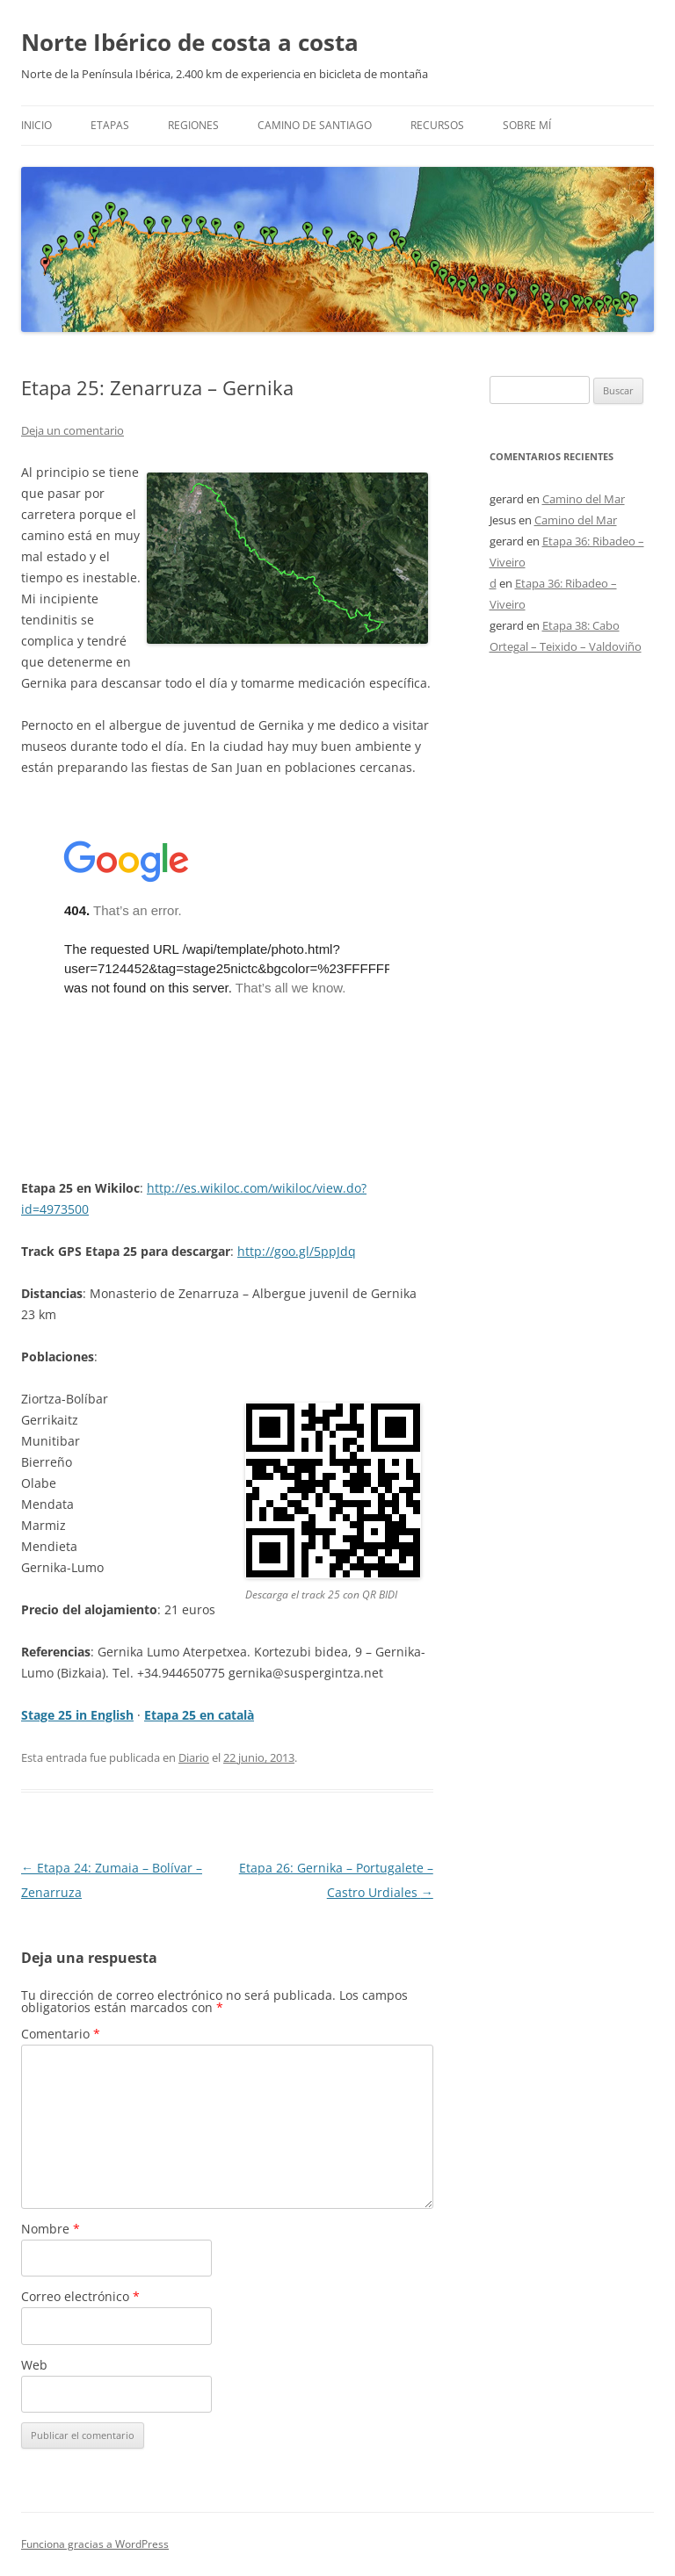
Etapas (110, 125)
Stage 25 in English (77, 1715)
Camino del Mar (583, 499)
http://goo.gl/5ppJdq (296, 1251)
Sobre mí (527, 125)
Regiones (193, 125)
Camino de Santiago (315, 125)
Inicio (36, 125)
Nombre (50, 2228)
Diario (193, 1757)
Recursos (437, 125)
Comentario (60, 2033)
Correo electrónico (80, 2296)
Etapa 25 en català (199, 1715)
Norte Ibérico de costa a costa (190, 42)
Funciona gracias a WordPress (95, 2543)
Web (34, 2364)
